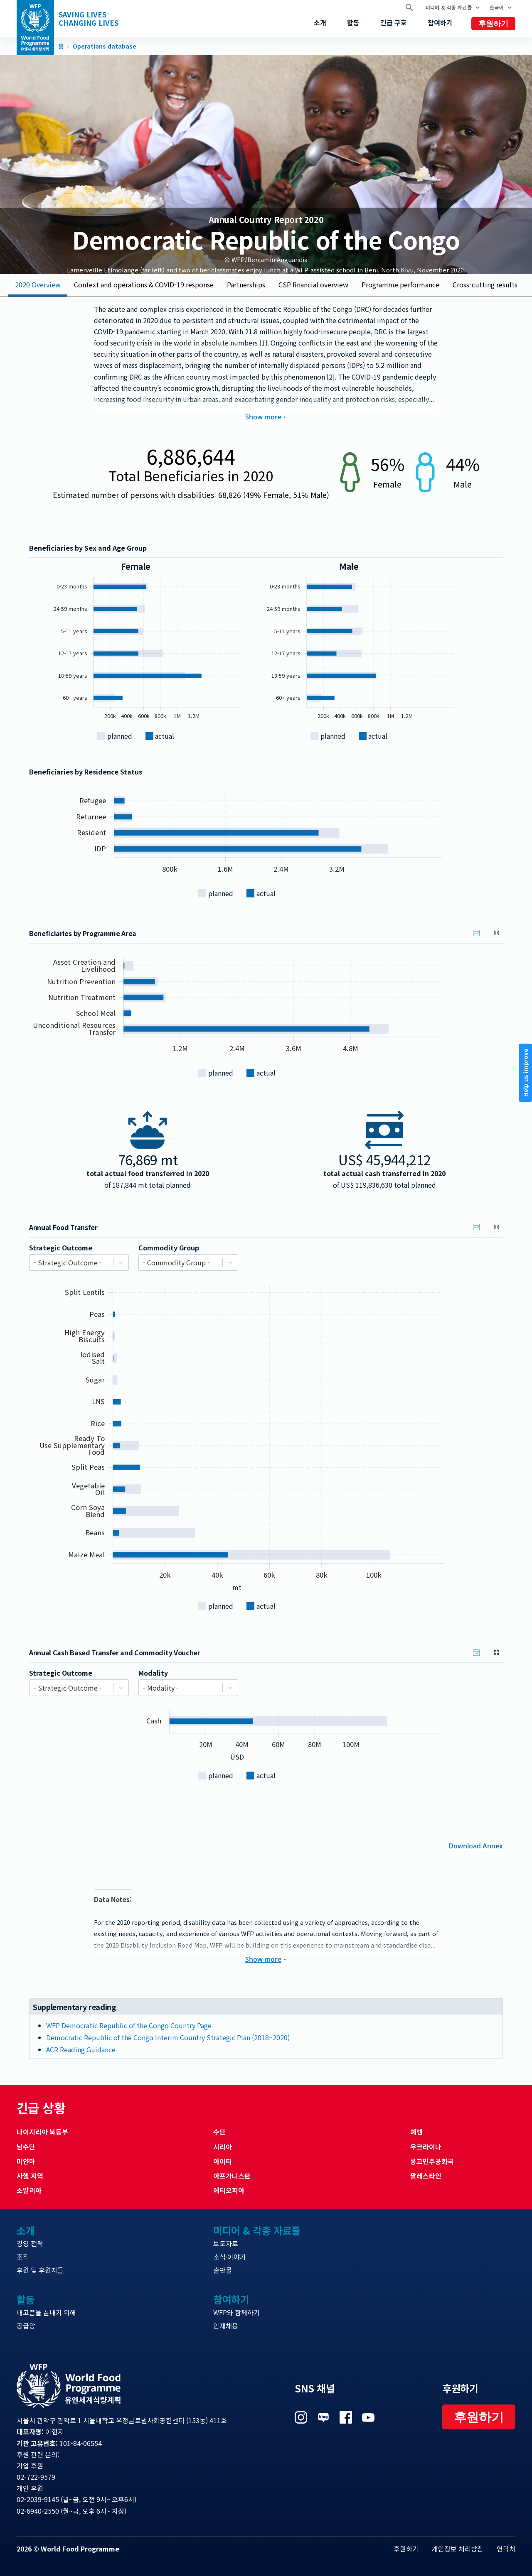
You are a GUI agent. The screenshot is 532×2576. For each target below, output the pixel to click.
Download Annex (475, 1845)
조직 (23, 2257)
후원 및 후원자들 (40, 2270)
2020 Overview (38, 284)
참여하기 (440, 22)
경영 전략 (30, 2243)
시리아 (222, 2147)
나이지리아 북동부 (42, 2132)
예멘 (416, 2132)
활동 (353, 22)
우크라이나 (425, 2147)
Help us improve (525, 1073)
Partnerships (246, 284)
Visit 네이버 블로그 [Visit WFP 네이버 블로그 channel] (323, 2417)
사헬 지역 (30, 2176)
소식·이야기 (229, 2257)
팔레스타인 (425, 2176)
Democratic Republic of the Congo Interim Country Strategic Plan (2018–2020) (168, 2037)
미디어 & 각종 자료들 (449, 7)
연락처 (506, 2549)
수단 (219, 2132)
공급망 (26, 2326)
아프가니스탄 (232, 2176)
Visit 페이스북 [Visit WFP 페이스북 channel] (346, 2417)
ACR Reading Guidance (81, 2049)
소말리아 (29, 2190)
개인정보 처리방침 (457, 2549)
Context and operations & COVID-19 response (144, 284)
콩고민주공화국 (432, 2161)
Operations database (104, 46)
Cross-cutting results (485, 284)
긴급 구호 (393, 22)
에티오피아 (228, 2190)
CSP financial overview (313, 284)
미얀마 (26, 2161)
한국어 (497, 7)
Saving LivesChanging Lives (88, 18)
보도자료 (225, 2243)
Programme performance (400, 284)
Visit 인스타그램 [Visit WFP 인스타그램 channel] (301, 2417)
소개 (320, 22)
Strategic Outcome (60, 1247)
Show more (266, 417)
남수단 (26, 2147)
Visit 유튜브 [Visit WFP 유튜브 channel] (368, 2417)
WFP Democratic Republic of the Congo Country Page (129, 2025)
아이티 (222, 2161)
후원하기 (493, 24)
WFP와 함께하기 (236, 2312)
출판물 (222, 2270)
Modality (153, 1672)
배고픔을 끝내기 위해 (46, 2312)
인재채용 (225, 2326)
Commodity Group (168, 1247)
